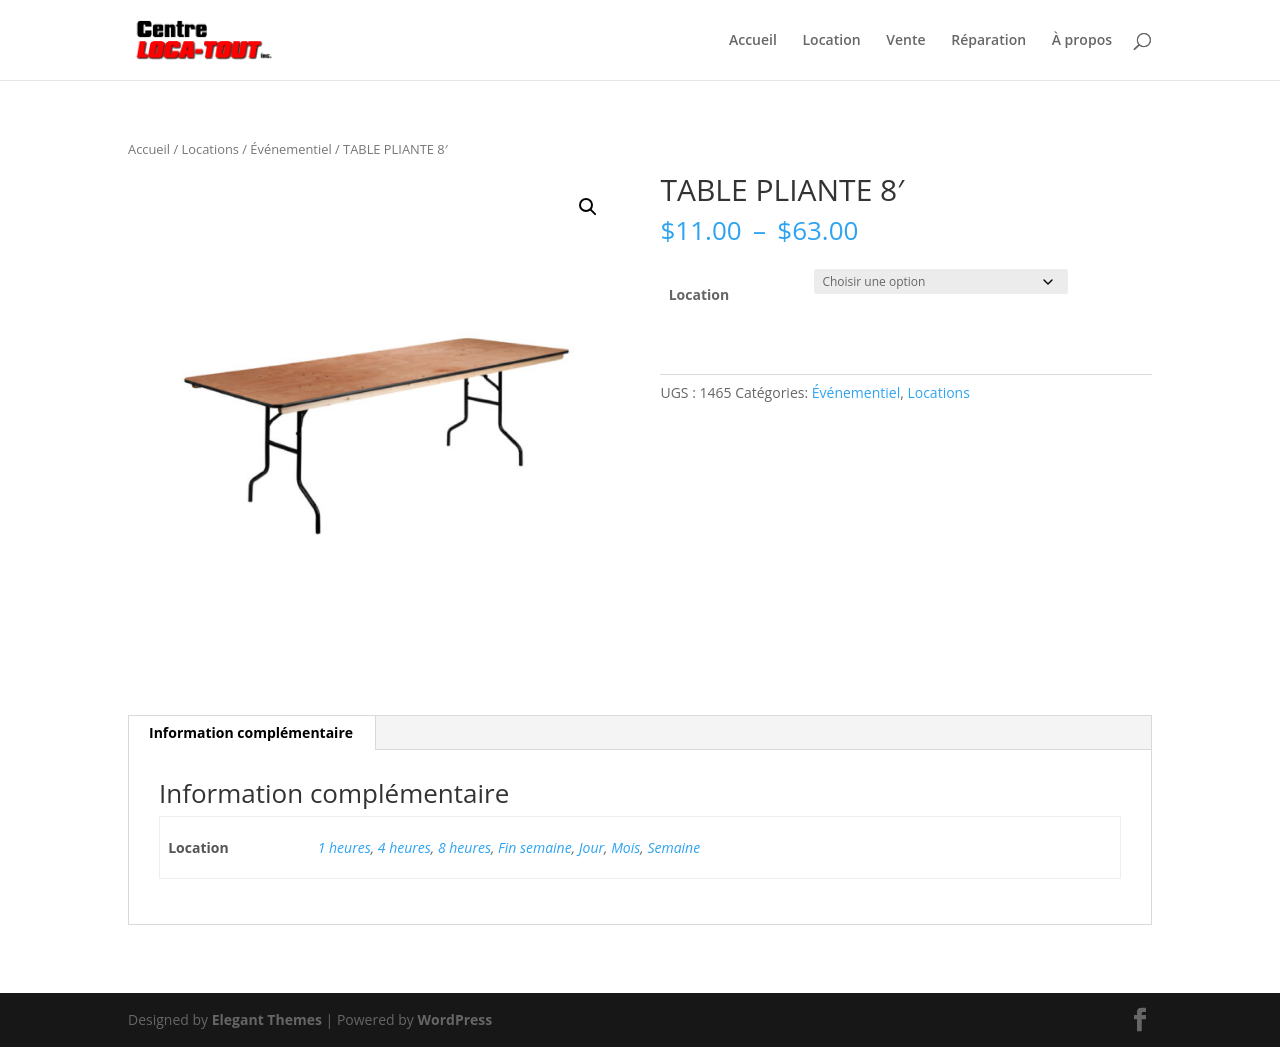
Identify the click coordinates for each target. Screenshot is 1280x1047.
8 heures (464, 847)
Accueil (753, 41)
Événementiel (290, 149)
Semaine (673, 847)
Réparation (988, 41)
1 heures (344, 847)
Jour (591, 847)
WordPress (454, 1019)
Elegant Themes (267, 1019)
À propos (1082, 41)
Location (832, 41)
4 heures (404, 847)
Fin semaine (535, 847)
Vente (905, 41)
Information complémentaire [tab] (251, 732)
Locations (210, 149)
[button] (588, 207)
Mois (625, 847)
